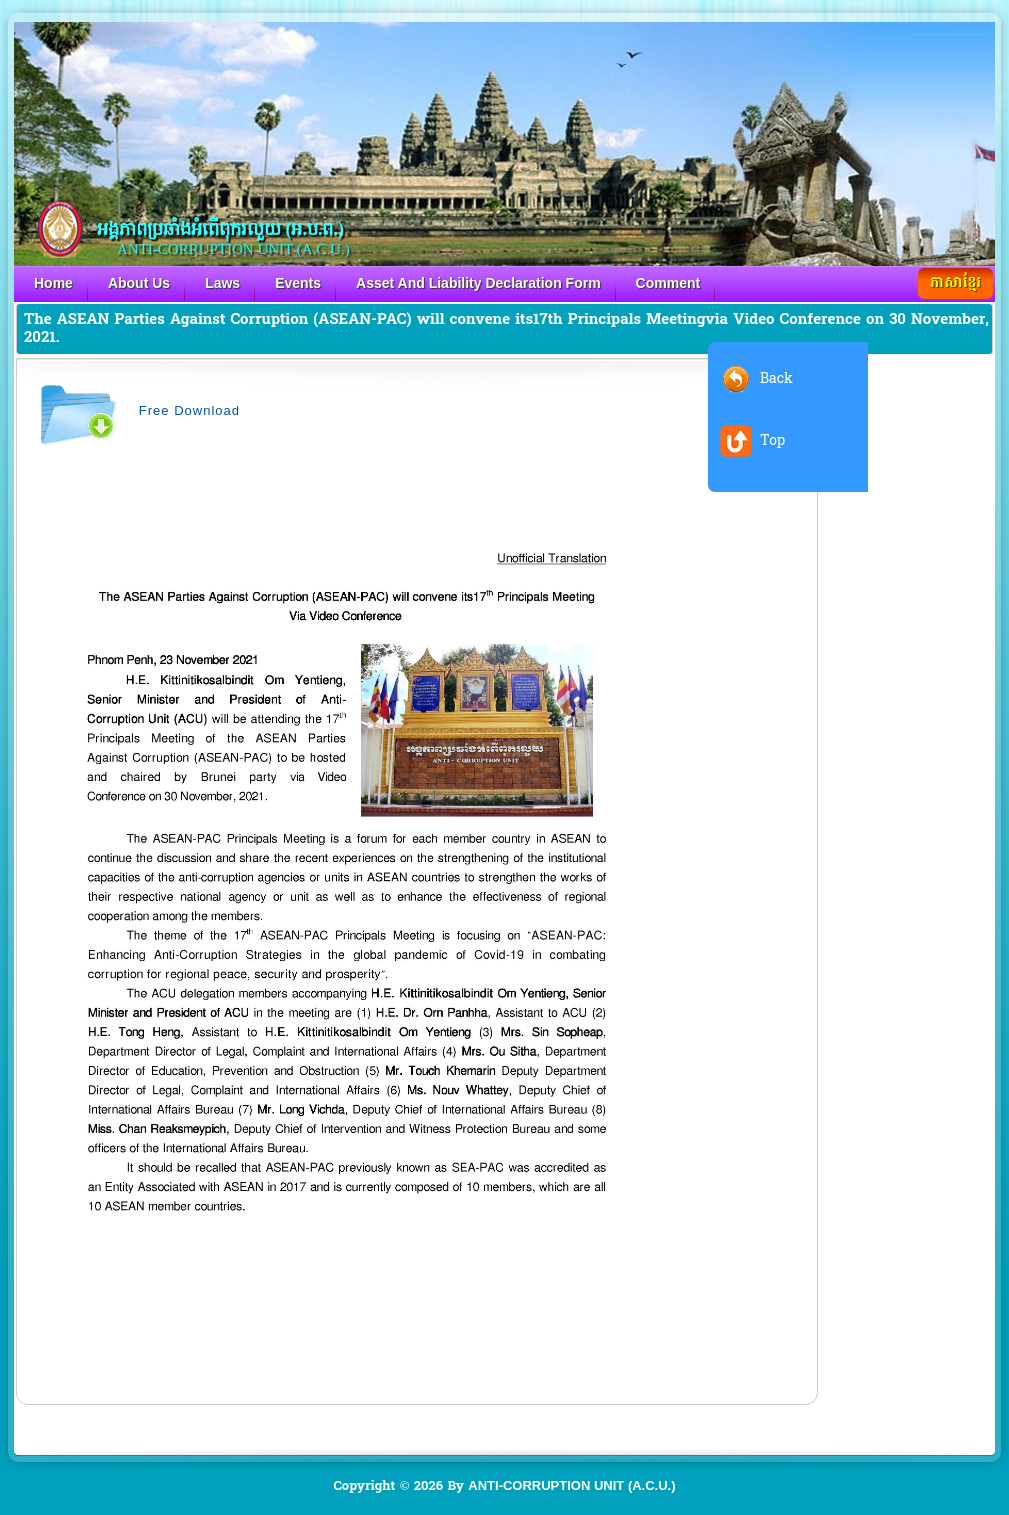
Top (772, 440)
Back (776, 378)
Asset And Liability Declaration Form (478, 283)
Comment (668, 283)
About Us (139, 283)
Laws (222, 283)
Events (298, 283)
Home (53, 283)
